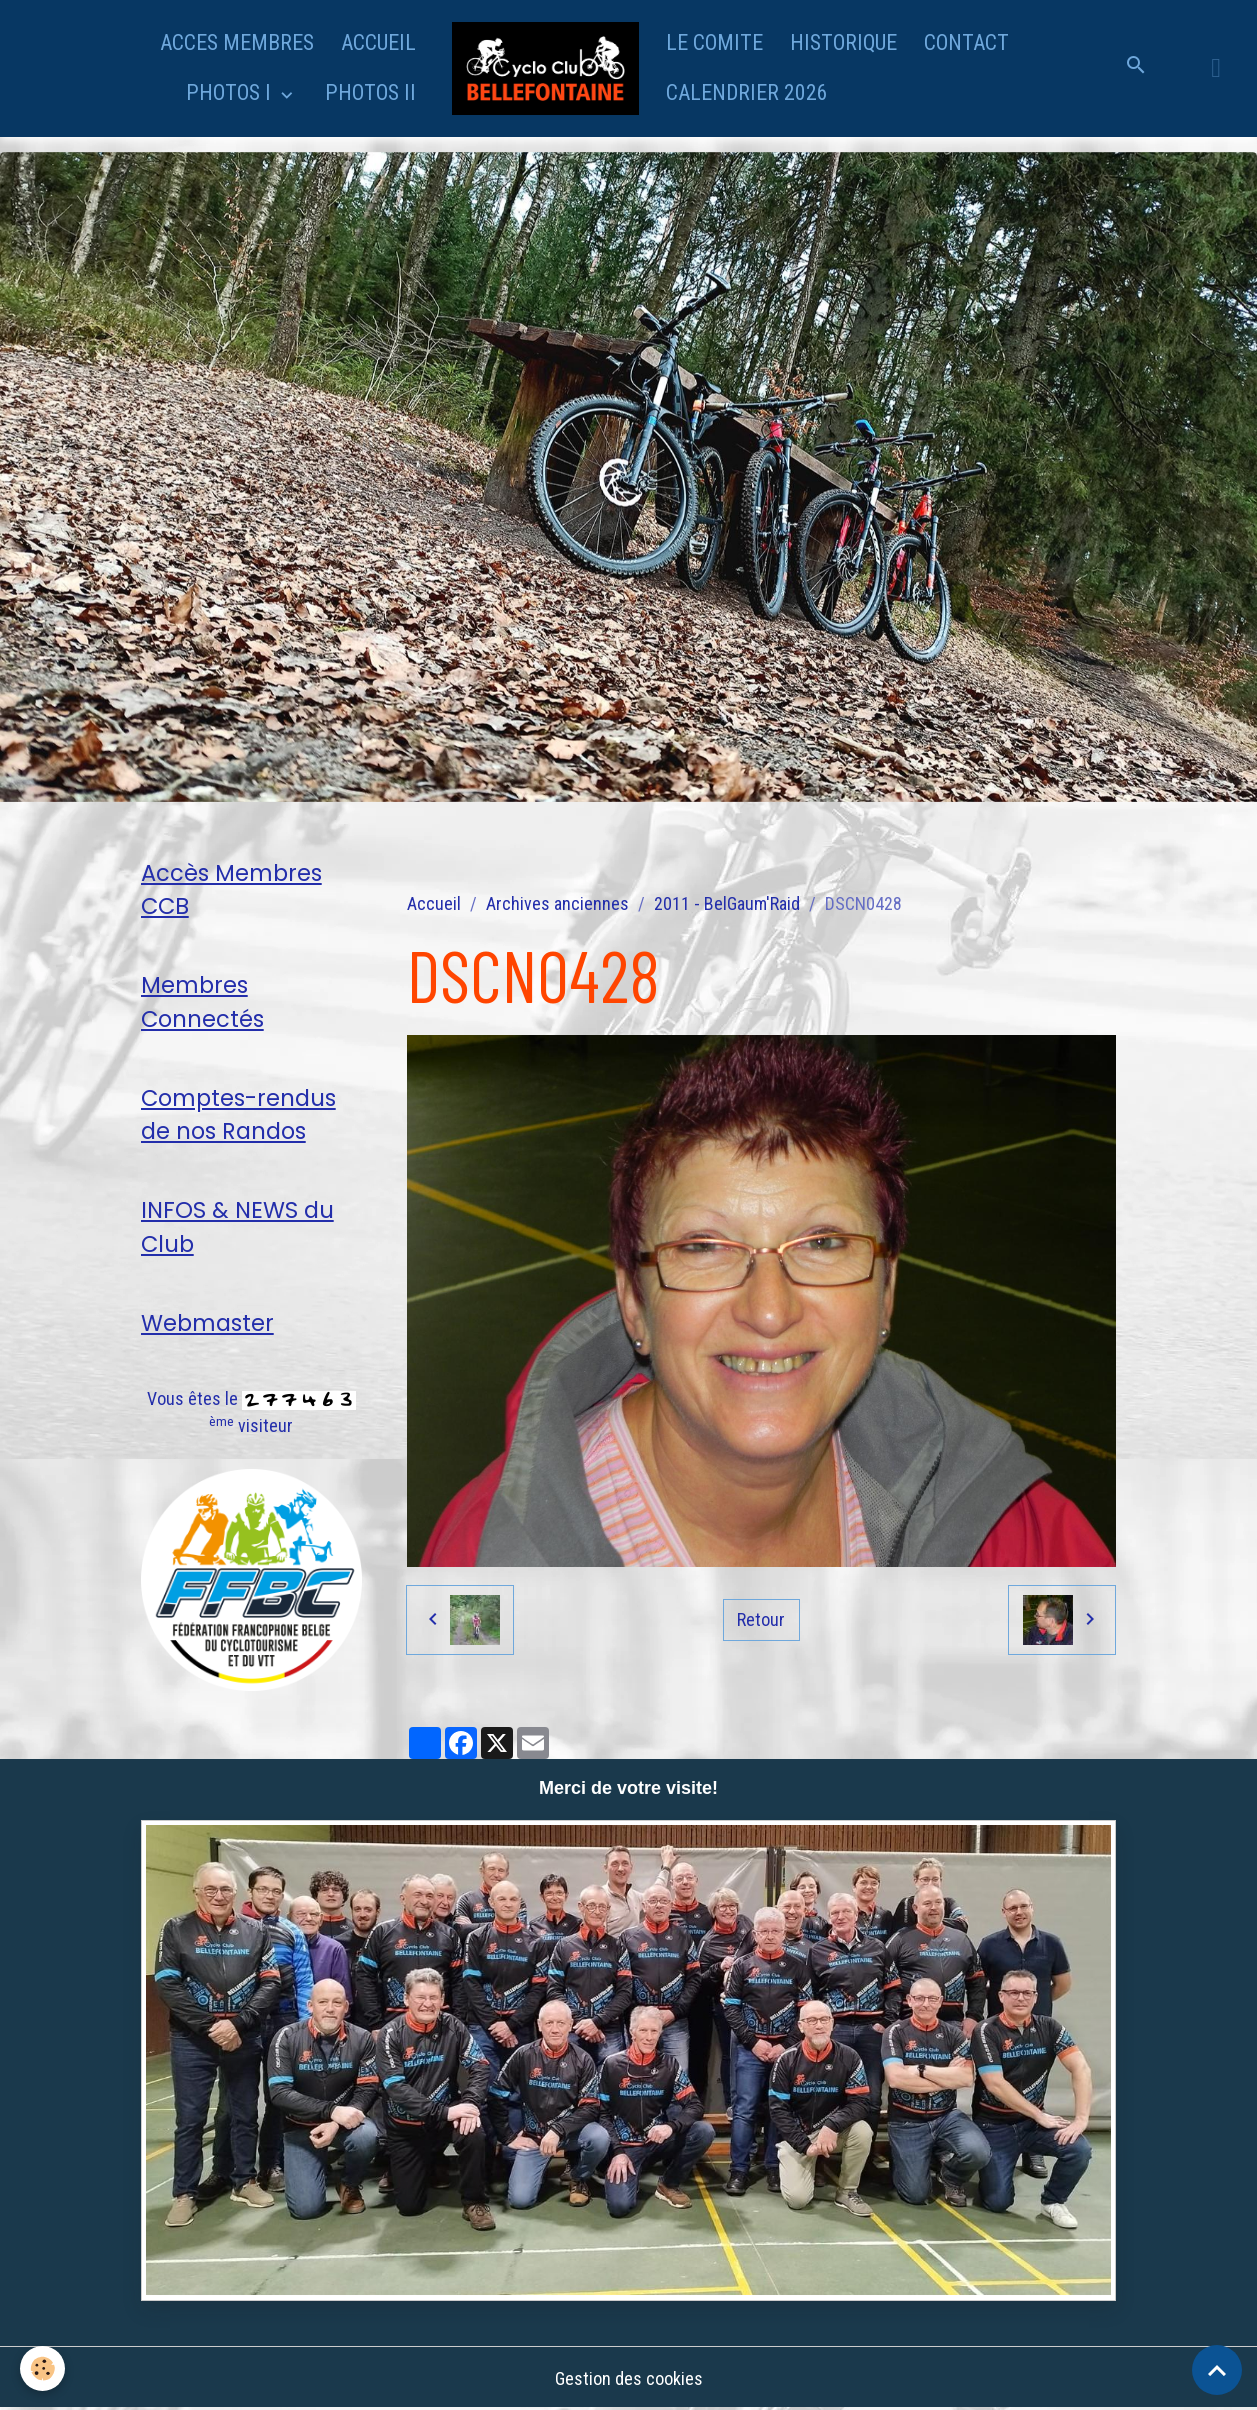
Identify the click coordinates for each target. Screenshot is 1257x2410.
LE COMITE (714, 42)
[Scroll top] (1217, 2370)
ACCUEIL (378, 42)
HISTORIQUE (843, 42)
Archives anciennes (557, 903)
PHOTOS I (231, 92)
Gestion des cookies (629, 2378)
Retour (761, 1619)
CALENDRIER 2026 (747, 92)
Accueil (434, 903)
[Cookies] (42, 2368)
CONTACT (966, 42)
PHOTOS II (370, 92)
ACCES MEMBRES (237, 42)
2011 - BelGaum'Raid (727, 903)
